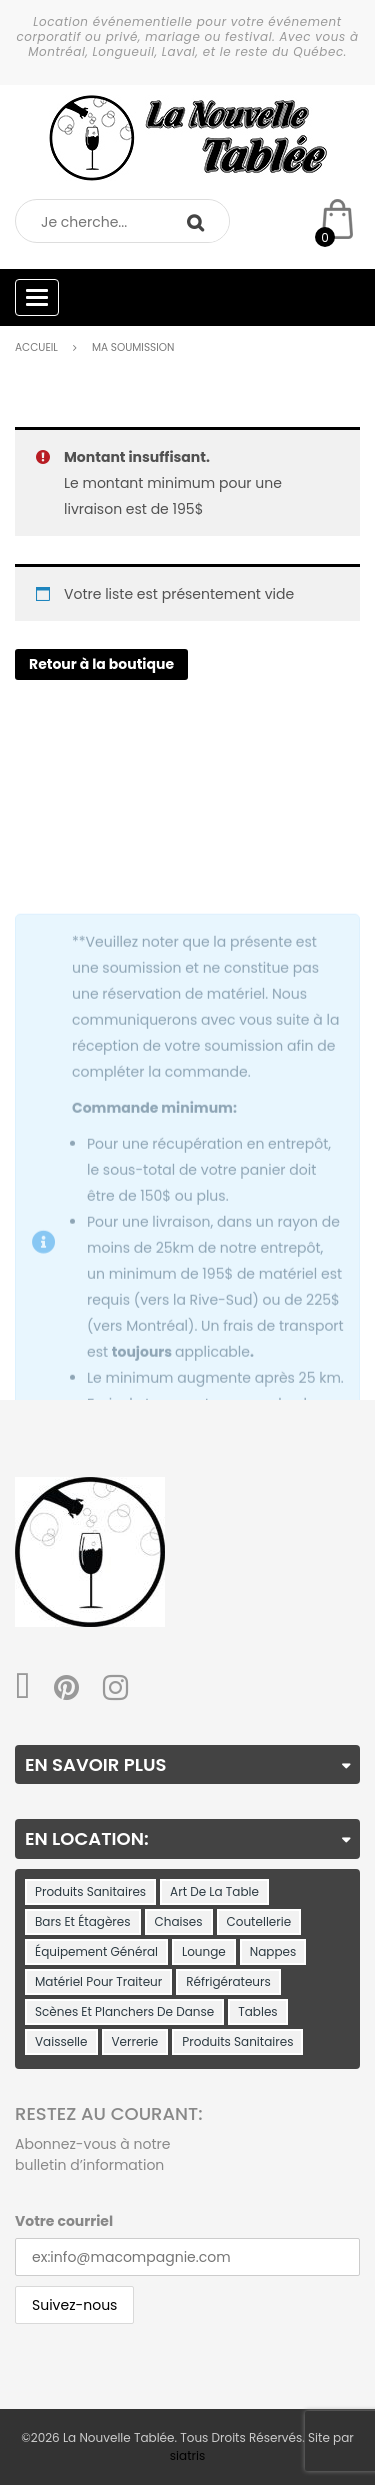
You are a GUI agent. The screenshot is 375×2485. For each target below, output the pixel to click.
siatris (187, 2455)
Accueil (36, 347)
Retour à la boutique (101, 664)
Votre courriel (64, 2221)
